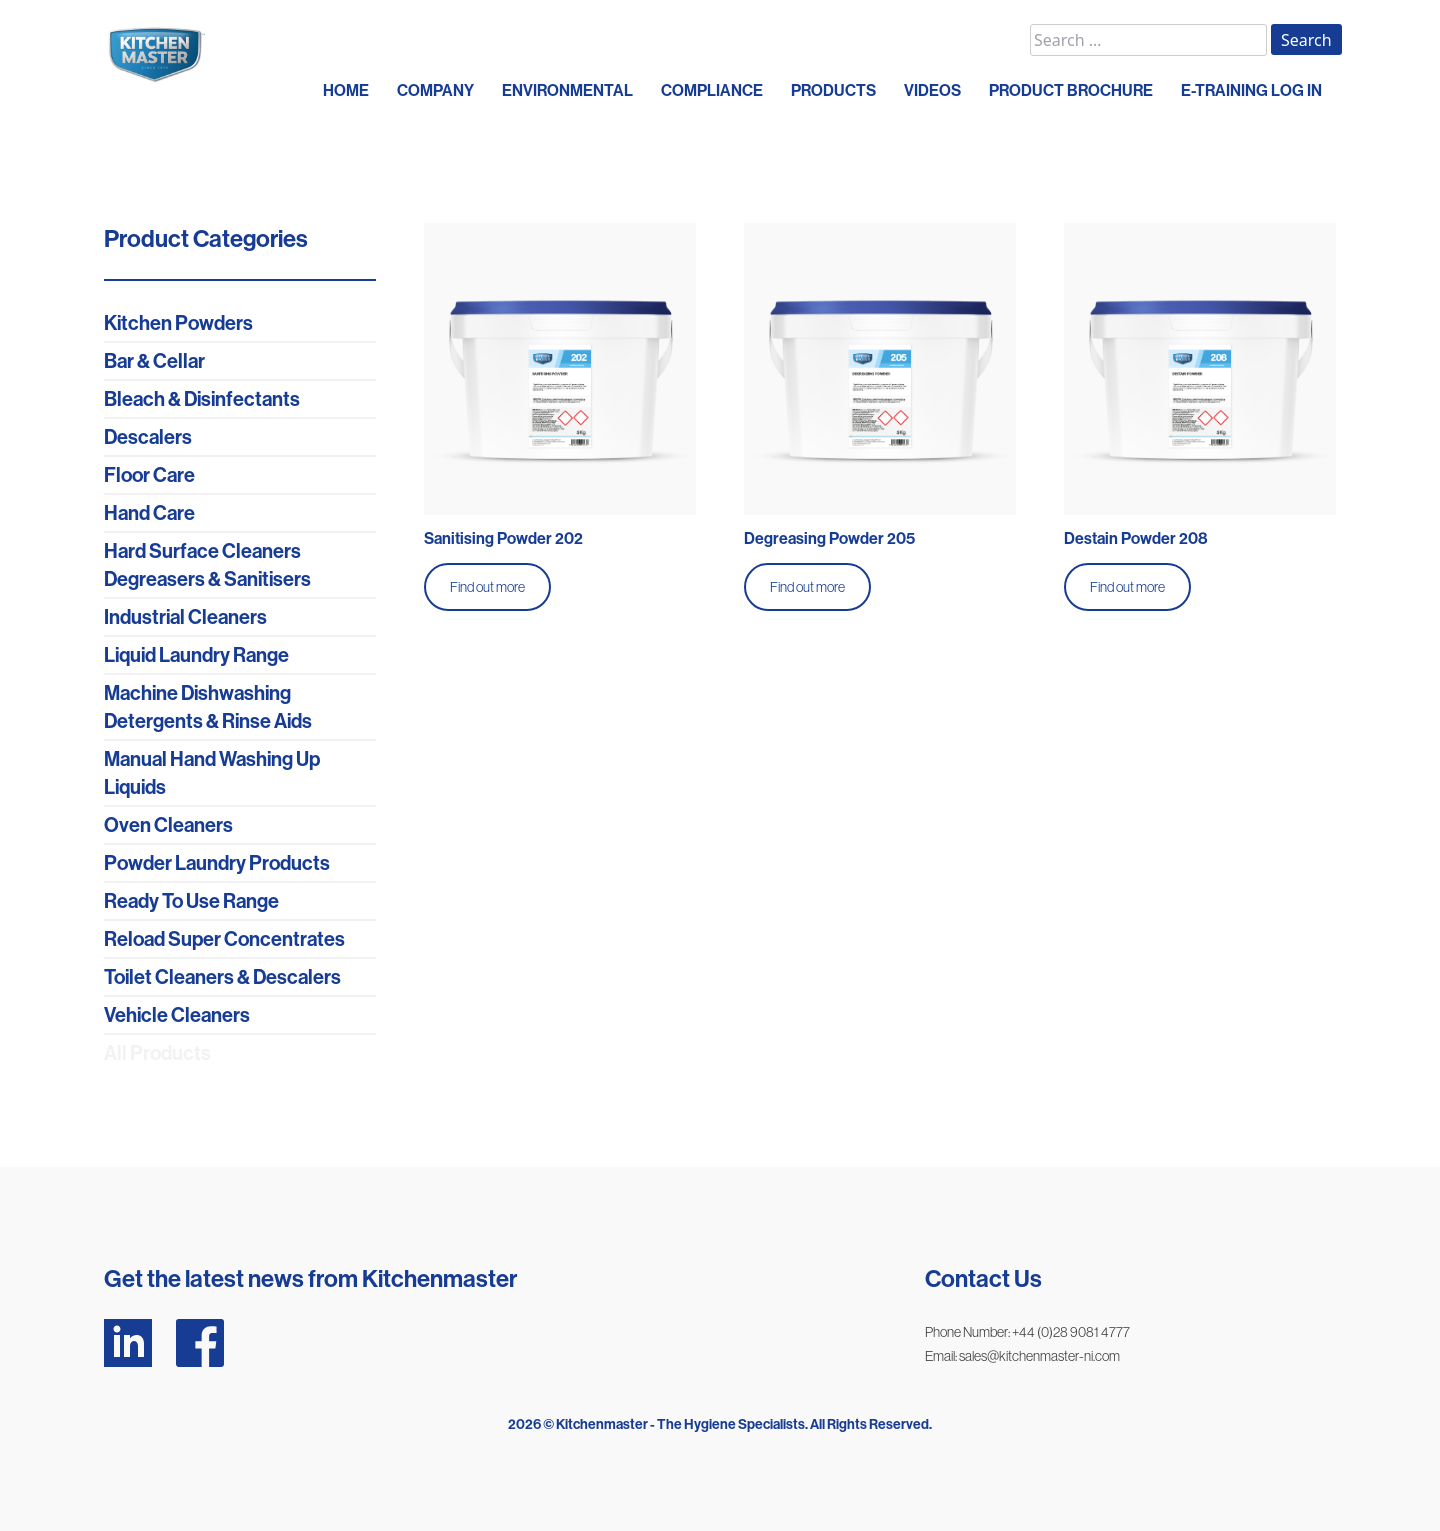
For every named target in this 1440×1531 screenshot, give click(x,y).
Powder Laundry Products (217, 863)
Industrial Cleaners (185, 617)
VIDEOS (932, 90)
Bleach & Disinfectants (202, 399)
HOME (346, 90)
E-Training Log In (1251, 90)
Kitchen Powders (178, 323)
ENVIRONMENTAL (567, 90)
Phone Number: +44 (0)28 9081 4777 (1027, 1332)
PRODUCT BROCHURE (1071, 90)
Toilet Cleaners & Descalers (222, 977)
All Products (157, 1053)
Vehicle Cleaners (177, 1015)
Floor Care (149, 475)
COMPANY (435, 90)
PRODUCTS (833, 90)
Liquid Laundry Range (196, 655)
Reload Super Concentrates (224, 939)
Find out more (487, 587)
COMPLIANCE (712, 90)
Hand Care (149, 513)
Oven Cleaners (168, 825)
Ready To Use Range (191, 901)
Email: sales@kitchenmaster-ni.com (1022, 1356)
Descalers (148, 437)
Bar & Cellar (154, 361)
